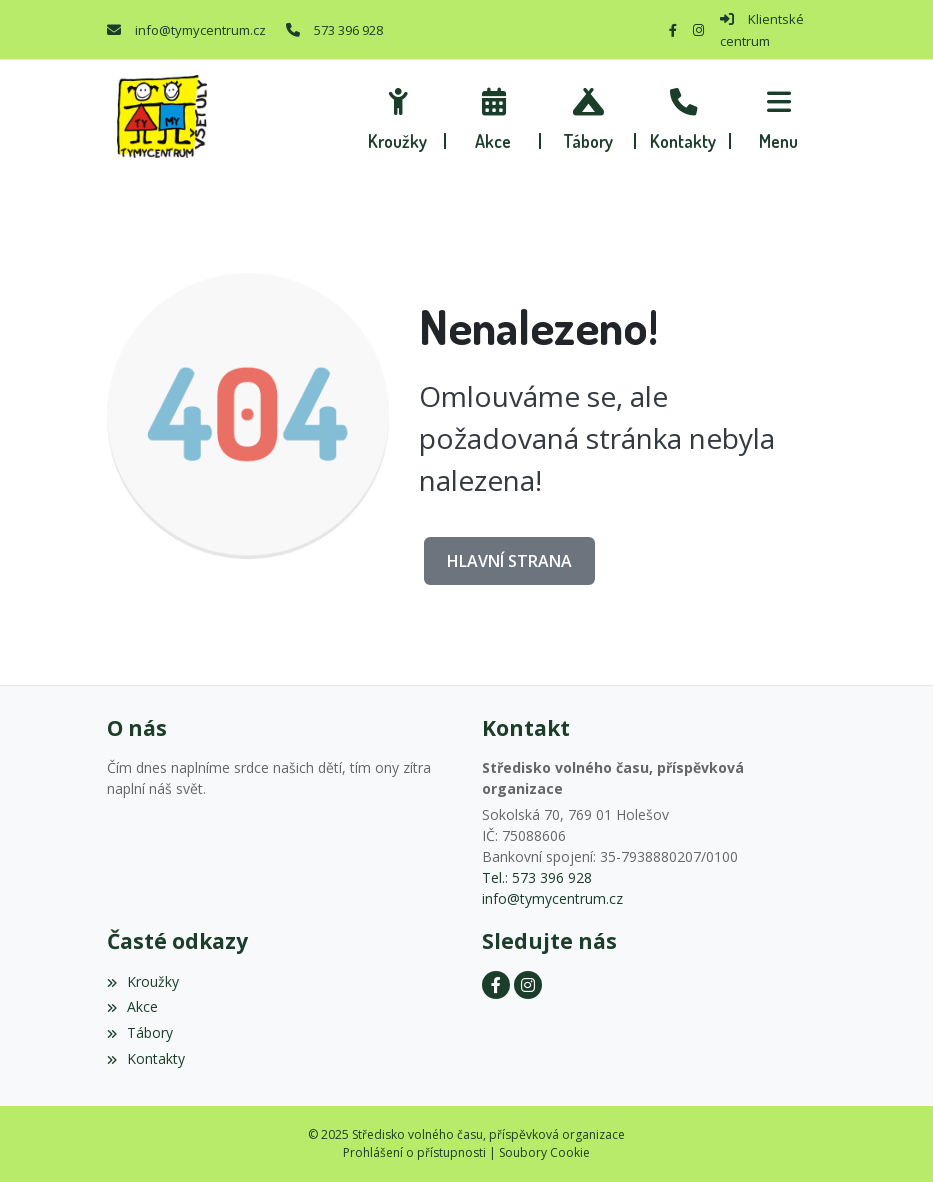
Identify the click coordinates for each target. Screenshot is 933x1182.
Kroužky (143, 981)
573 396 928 (348, 30)
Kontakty (146, 1058)
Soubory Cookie (544, 1152)
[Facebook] (673, 30)
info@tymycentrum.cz (200, 30)
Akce (132, 1006)
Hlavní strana (509, 561)
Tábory (140, 1032)
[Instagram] (698, 30)
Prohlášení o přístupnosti (414, 1152)
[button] (778, 116)
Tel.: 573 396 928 (537, 877)
